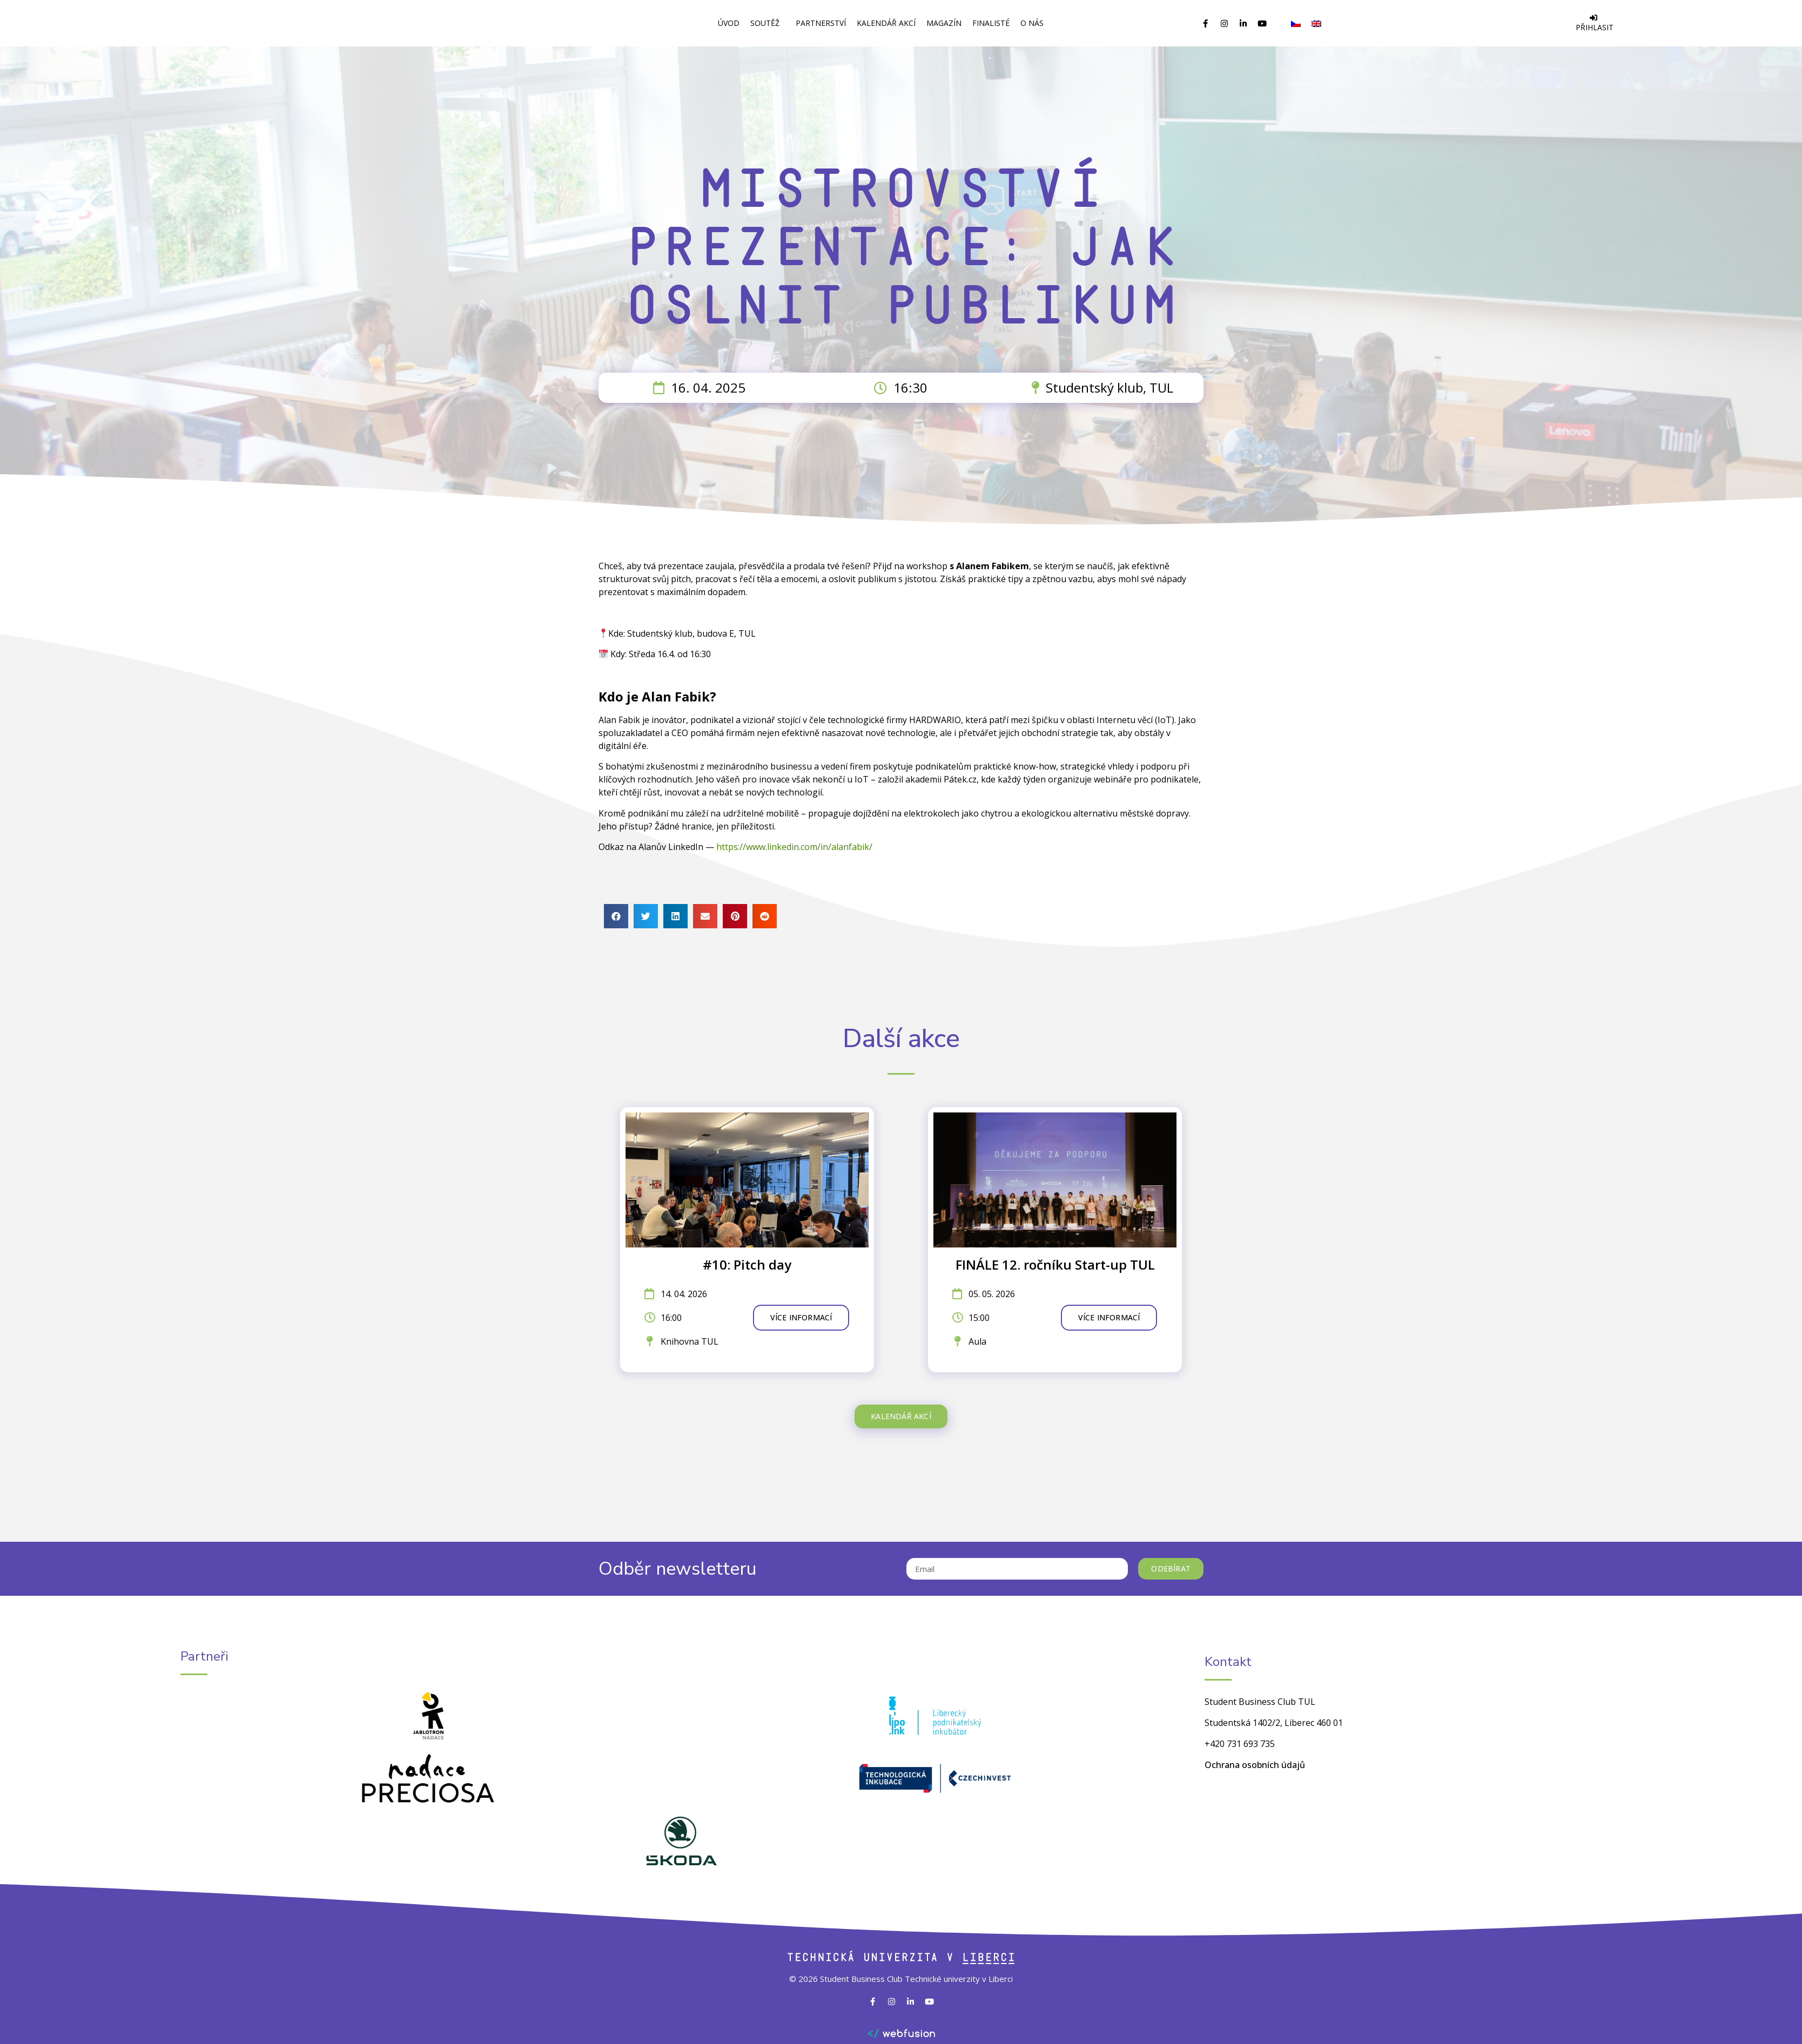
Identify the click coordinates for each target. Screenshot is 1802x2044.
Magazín (943, 23)
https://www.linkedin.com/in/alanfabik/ (793, 847)
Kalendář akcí (886, 23)
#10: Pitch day (747, 1264)
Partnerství (821, 23)
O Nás (1034, 23)
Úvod (728, 23)
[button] (616, 916)
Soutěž (767, 23)
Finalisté (991, 23)
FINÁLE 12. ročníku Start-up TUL (1055, 1264)
